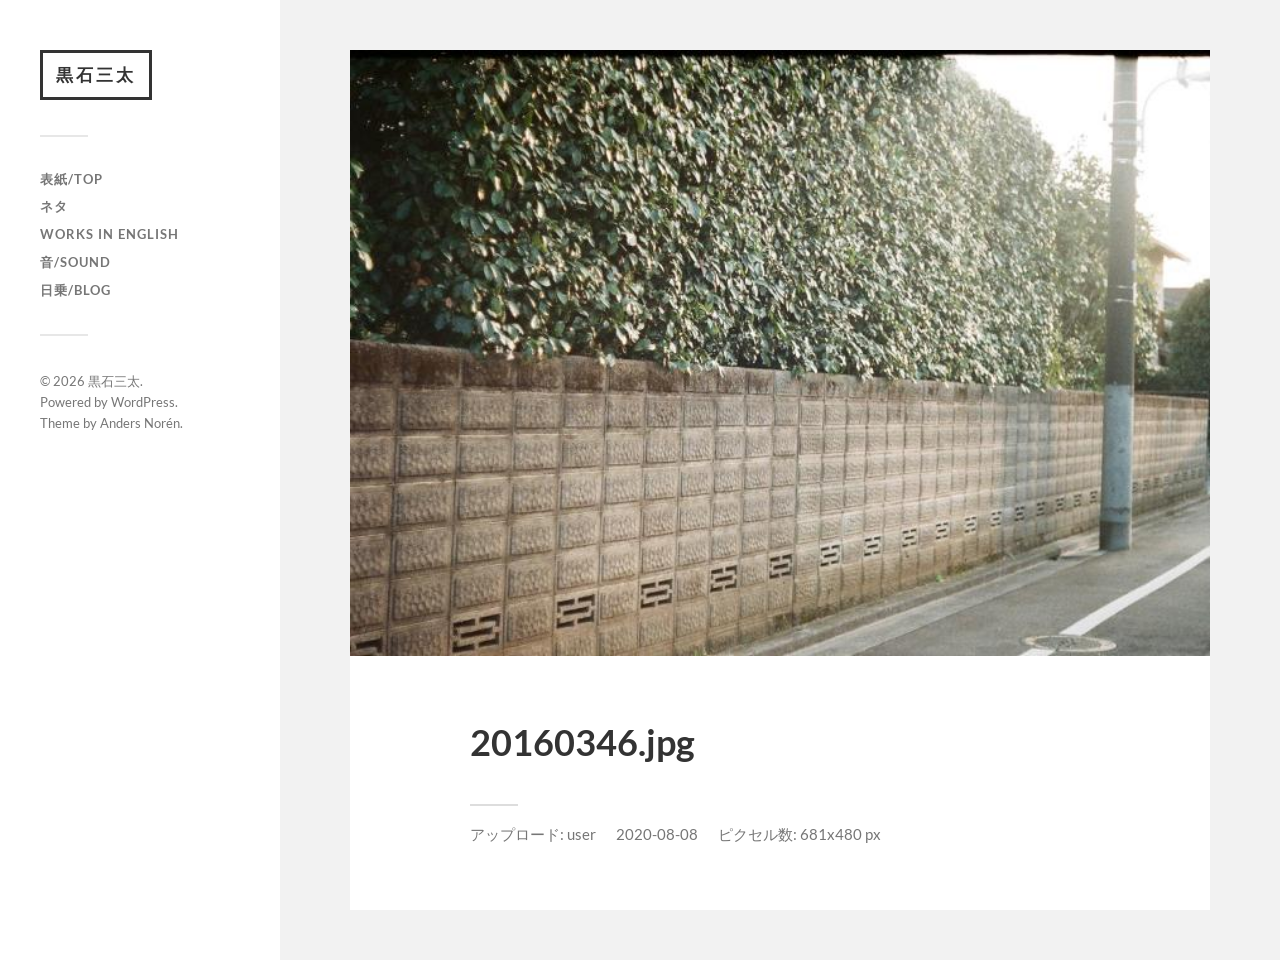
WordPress (143, 402)
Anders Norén (140, 423)
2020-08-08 (657, 834)
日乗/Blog (75, 290)
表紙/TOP (71, 179)
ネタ (54, 206)
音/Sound (75, 262)
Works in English (109, 234)
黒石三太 (96, 74)
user (581, 834)
